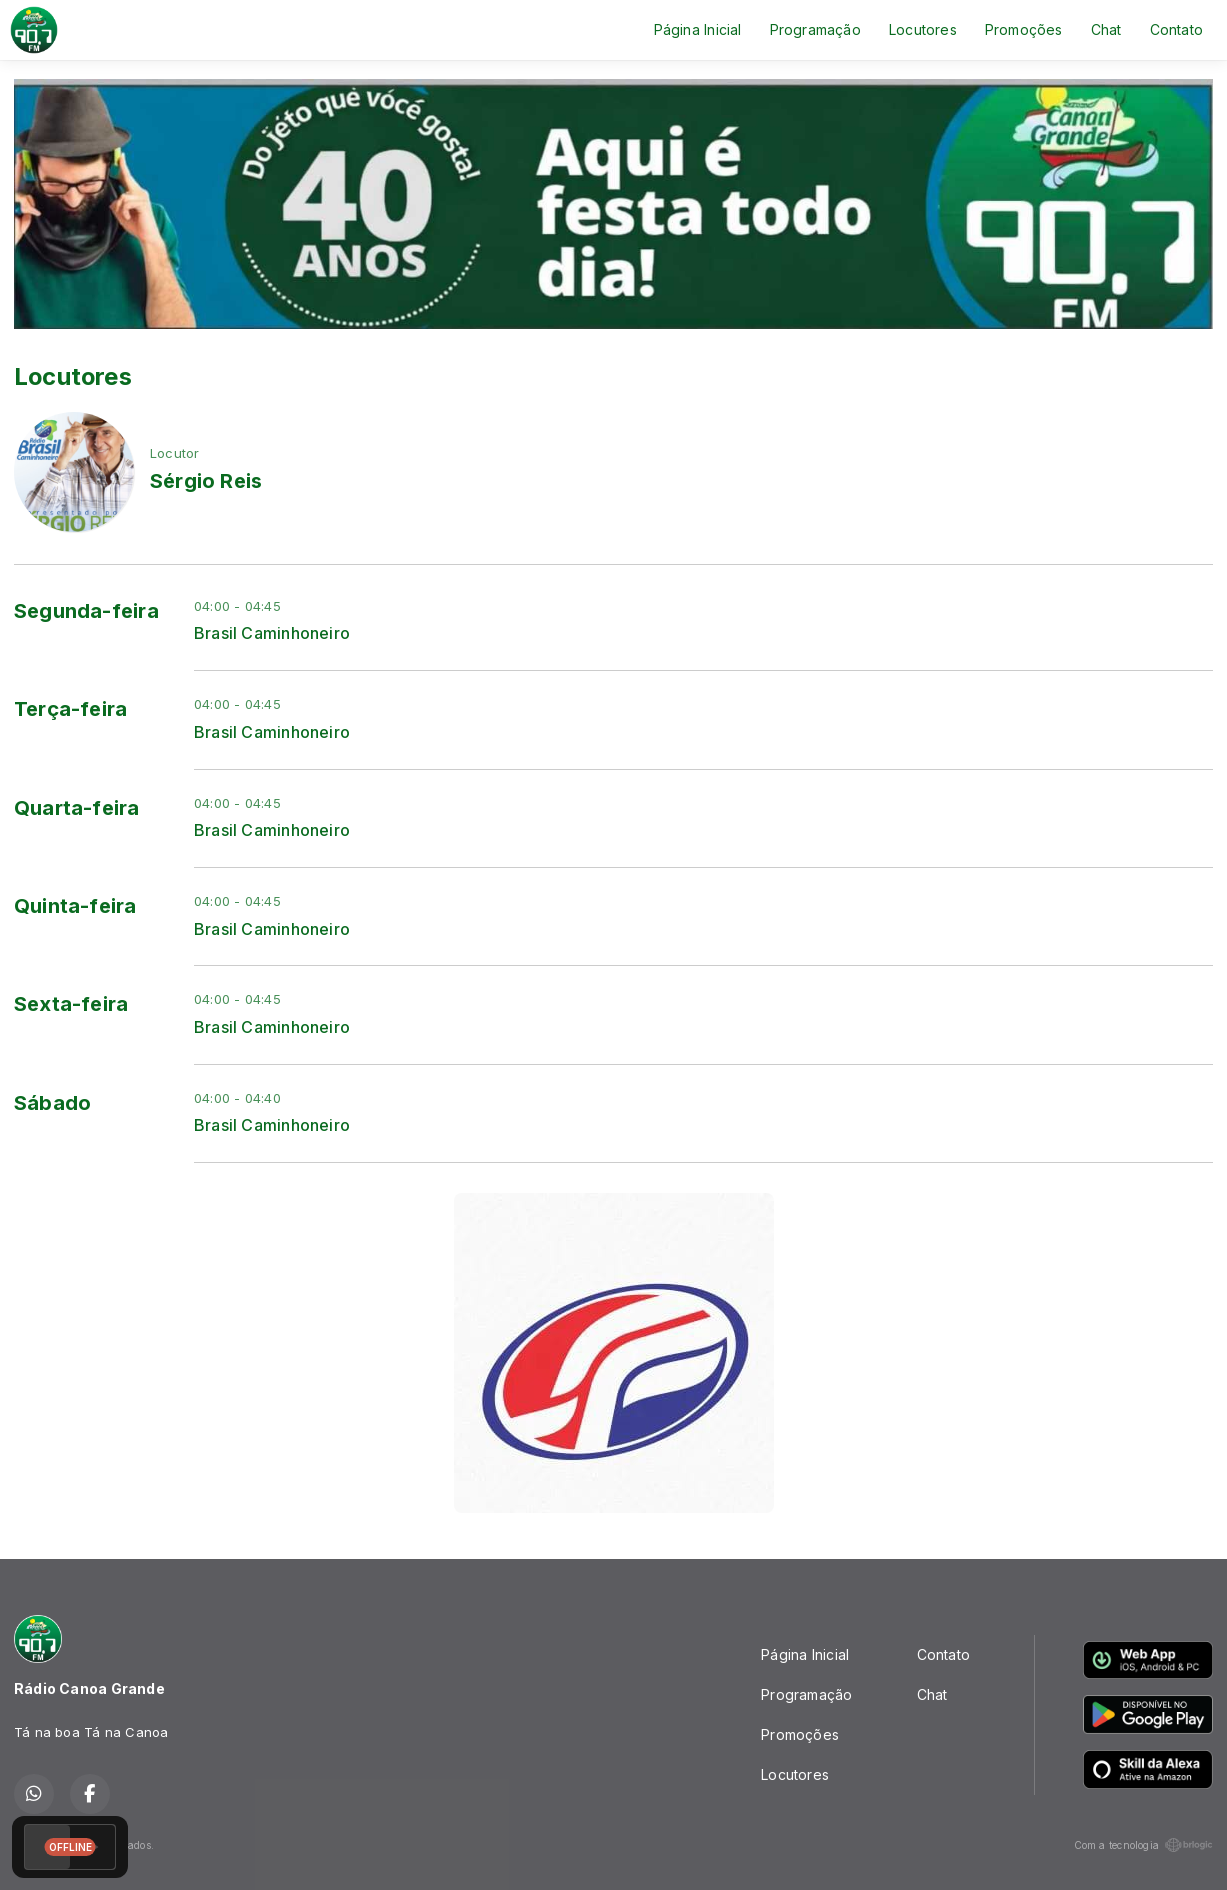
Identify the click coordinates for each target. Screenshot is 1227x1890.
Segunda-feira (86, 611)
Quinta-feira (75, 906)
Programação (815, 29)
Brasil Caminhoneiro (272, 633)
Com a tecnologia (1143, 1845)
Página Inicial (698, 29)
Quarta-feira (77, 808)
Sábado (52, 1103)
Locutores (923, 29)
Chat (1106, 29)
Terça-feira (70, 709)
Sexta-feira (71, 1004)
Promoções (1024, 29)
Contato (1176, 29)
